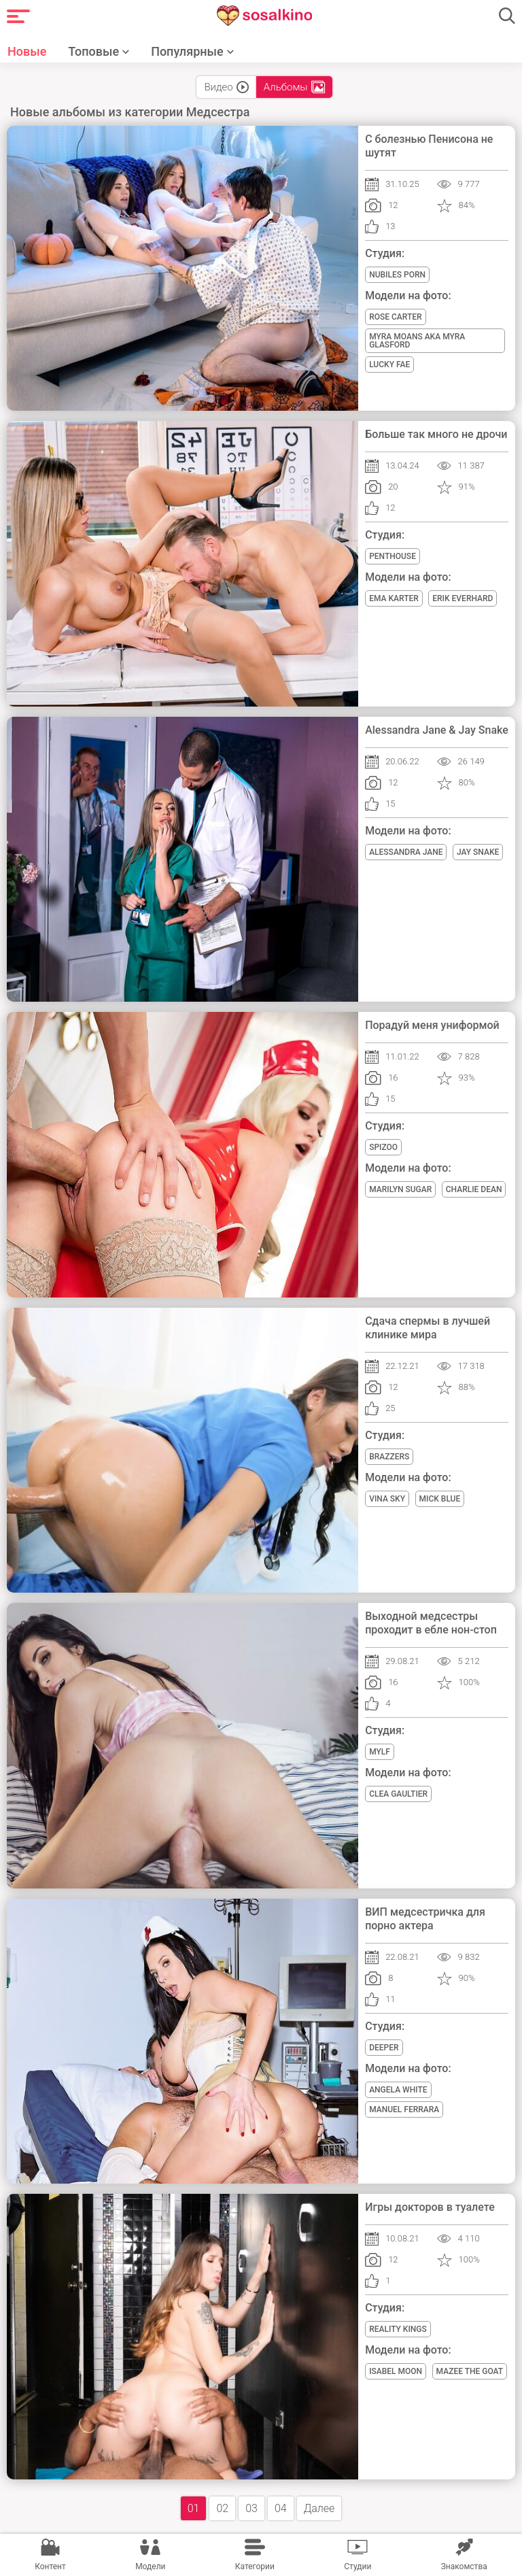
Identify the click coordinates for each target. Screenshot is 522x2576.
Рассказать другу (148, 2432)
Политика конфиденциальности (295, 2458)
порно (204, 2484)
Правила (153, 2458)
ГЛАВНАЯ (53, 2432)
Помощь (243, 2432)
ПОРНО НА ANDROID (441, 2432)
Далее (319, 2301)
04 (281, 2301)
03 (251, 2301)
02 (222, 2301)
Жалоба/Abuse (328, 2432)
